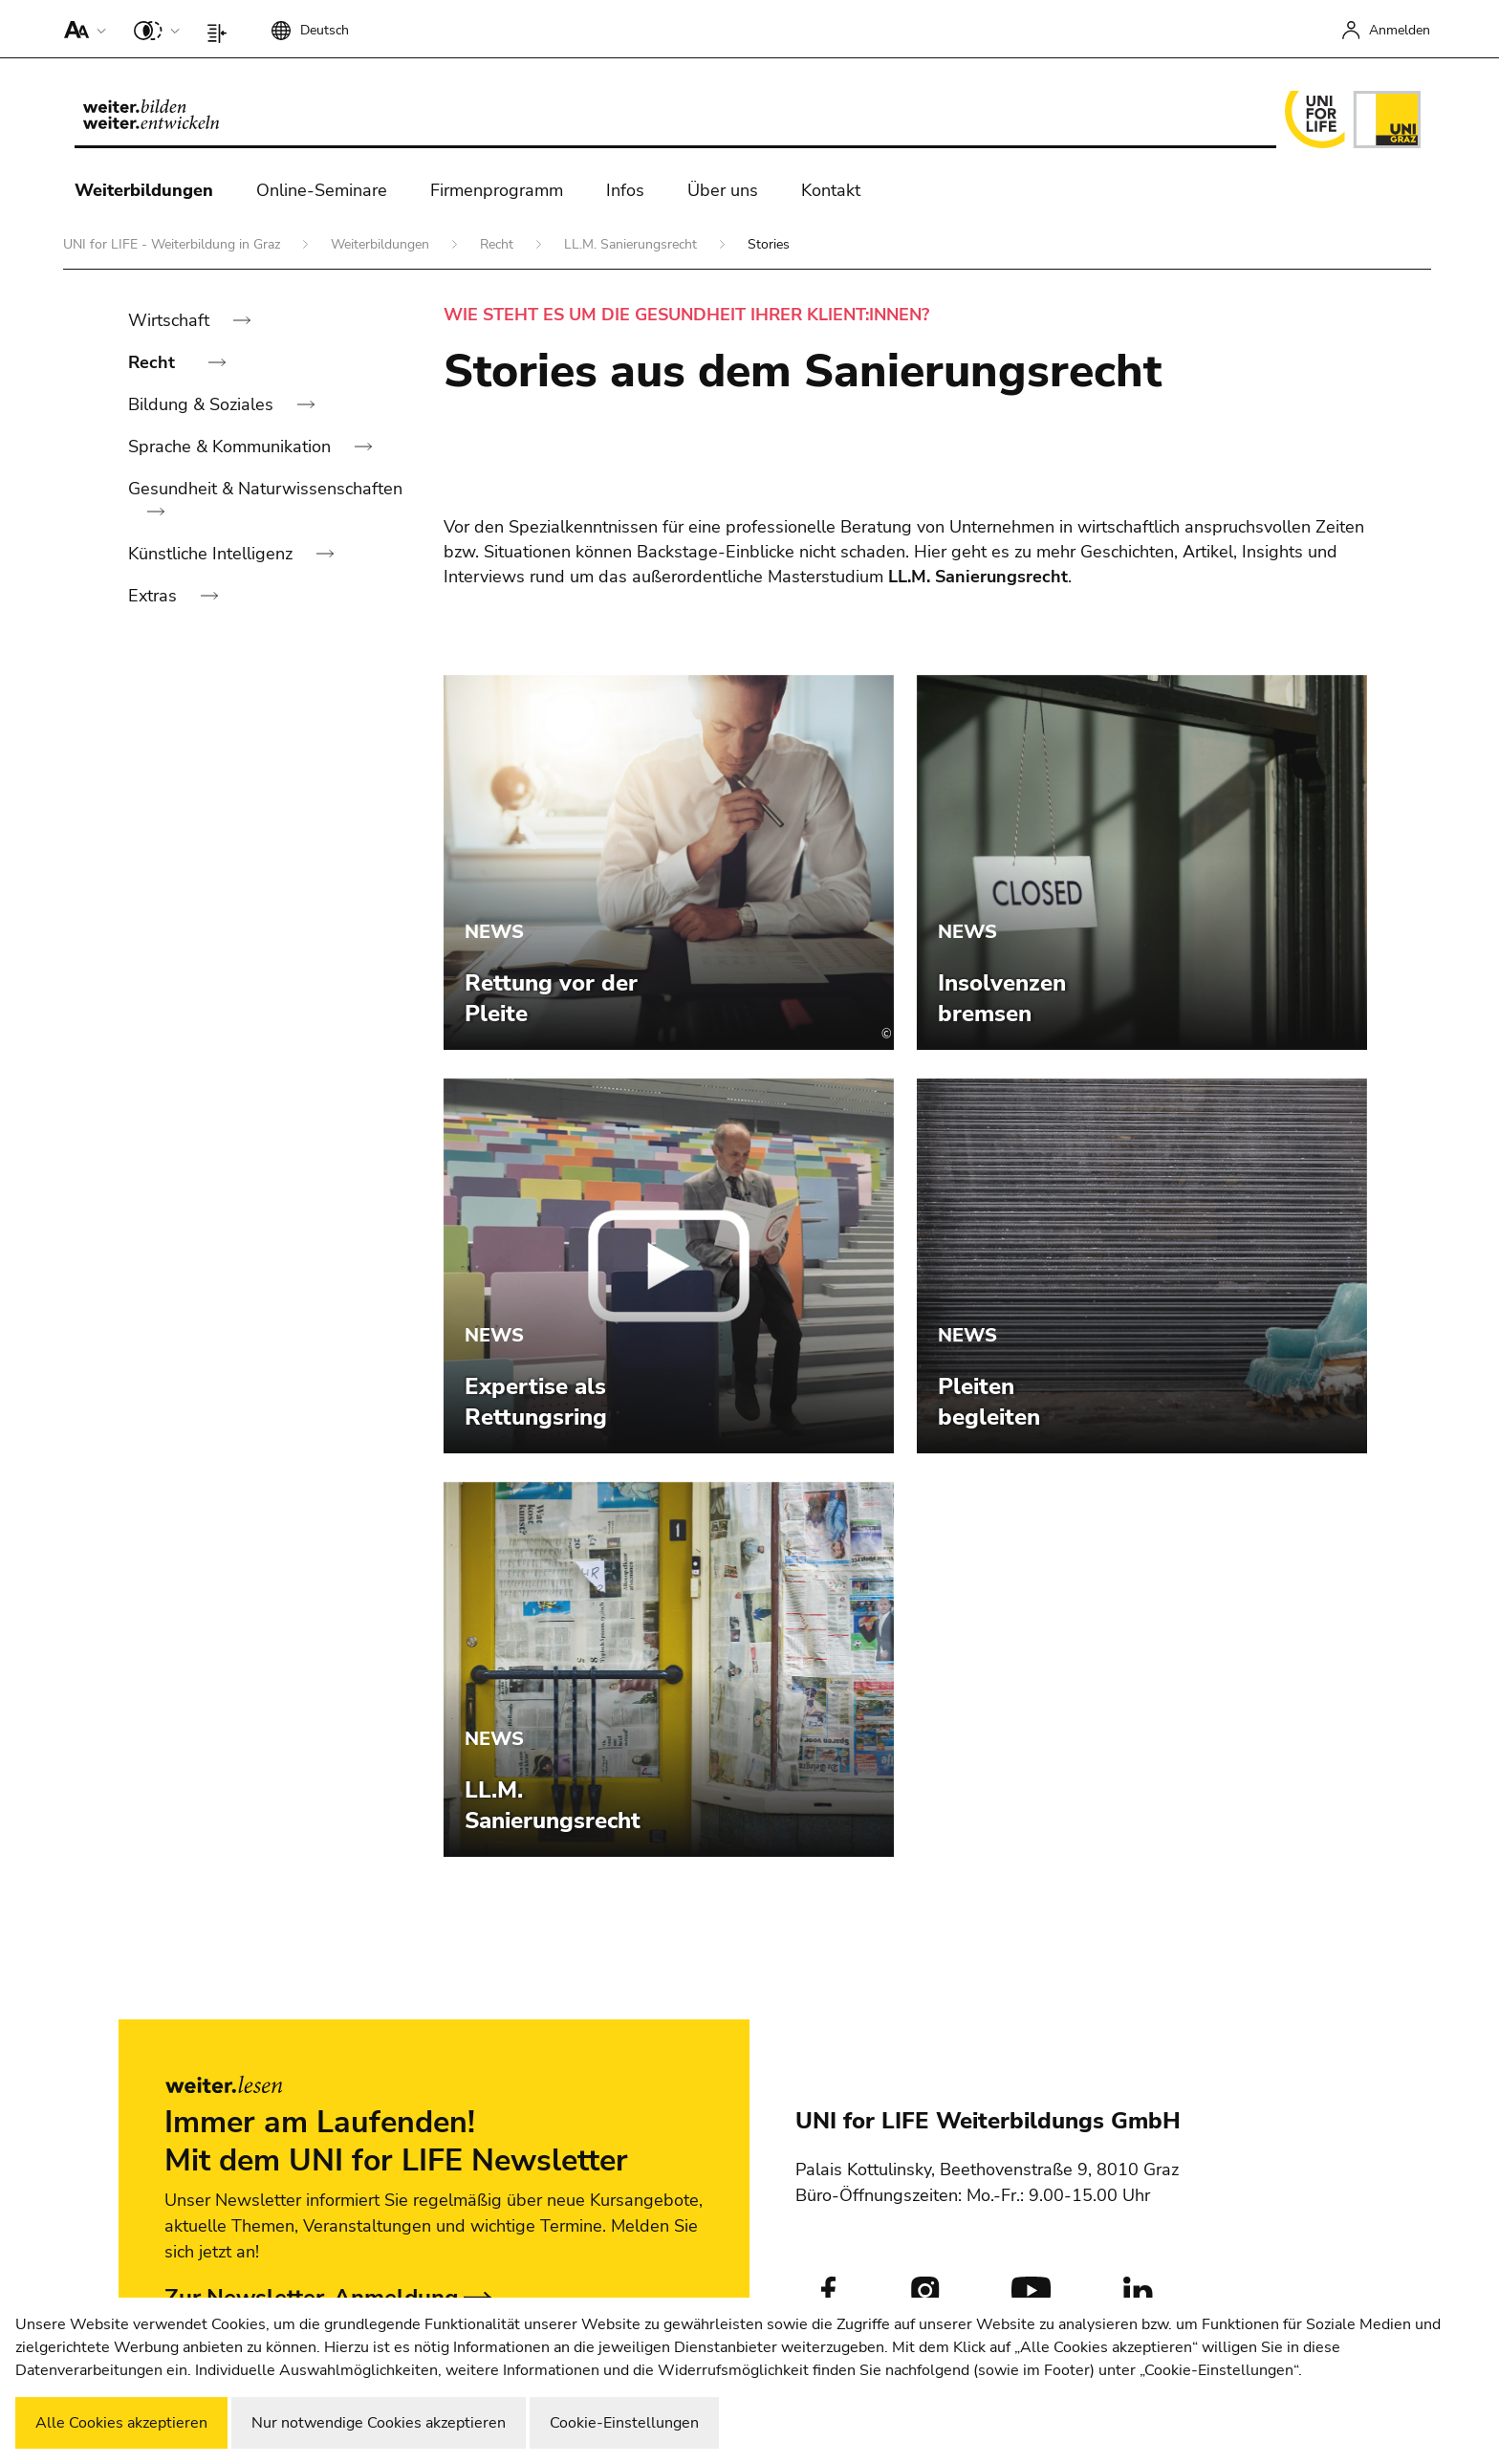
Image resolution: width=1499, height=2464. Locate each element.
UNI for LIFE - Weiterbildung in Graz (173, 244)
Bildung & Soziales (203, 404)
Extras (155, 595)
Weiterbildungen (144, 190)
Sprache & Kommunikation (232, 446)
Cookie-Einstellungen (624, 2422)
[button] (81, 28)
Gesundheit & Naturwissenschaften (265, 488)
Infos (625, 190)
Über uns (722, 190)
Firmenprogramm (496, 190)
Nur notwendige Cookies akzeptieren (378, 2422)
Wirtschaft (171, 320)
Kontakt (830, 190)
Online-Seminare (321, 190)
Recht (498, 244)
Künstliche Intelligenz (212, 553)
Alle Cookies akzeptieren (121, 2422)
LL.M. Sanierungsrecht (632, 244)
